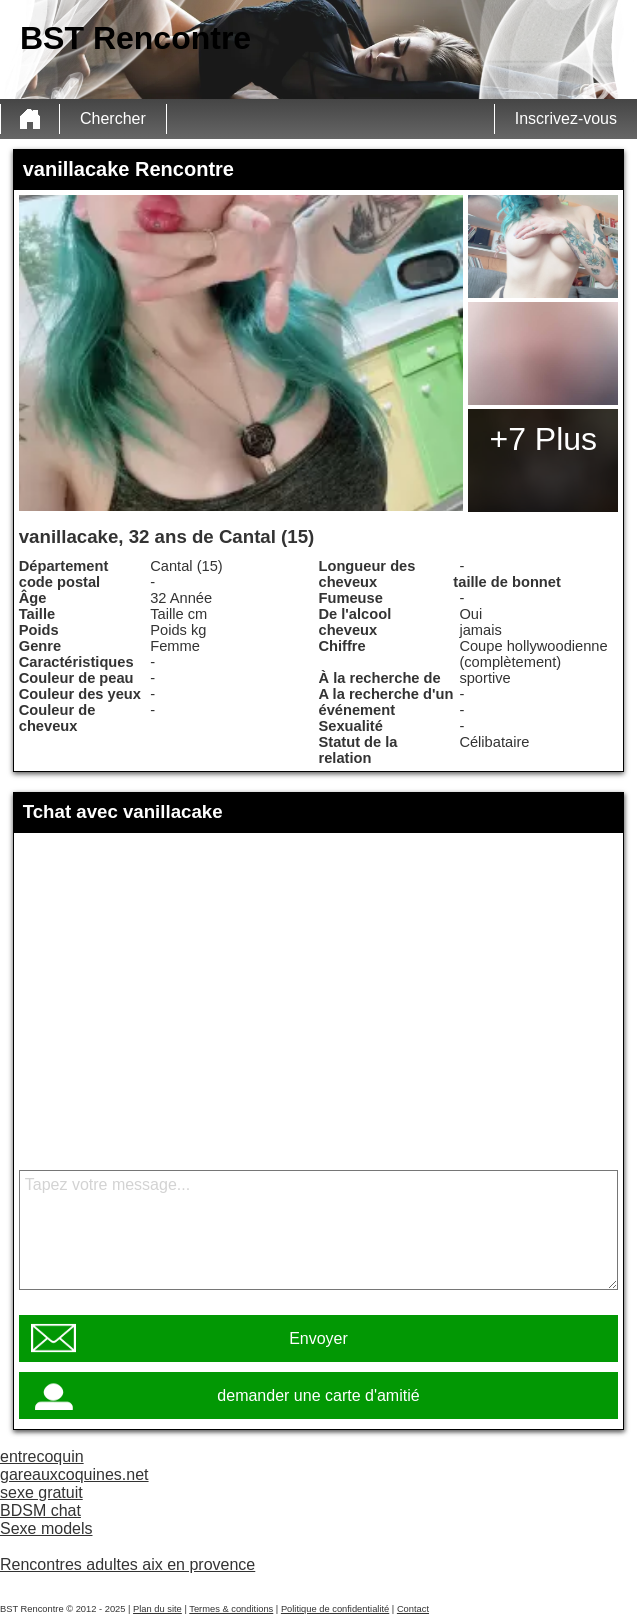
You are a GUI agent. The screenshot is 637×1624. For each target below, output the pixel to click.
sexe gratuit (41, 1492)
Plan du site (157, 1609)
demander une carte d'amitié (318, 1395)
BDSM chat (40, 1510)
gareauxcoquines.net (74, 1474)
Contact (413, 1609)
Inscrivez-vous (566, 118)
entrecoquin (42, 1456)
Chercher (113, 118)
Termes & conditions (231, 1609)
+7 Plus (543, 439)
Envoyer (318, 1338)
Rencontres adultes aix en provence (127, 1564)
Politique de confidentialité (335, 1609)
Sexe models (46, 1528)
